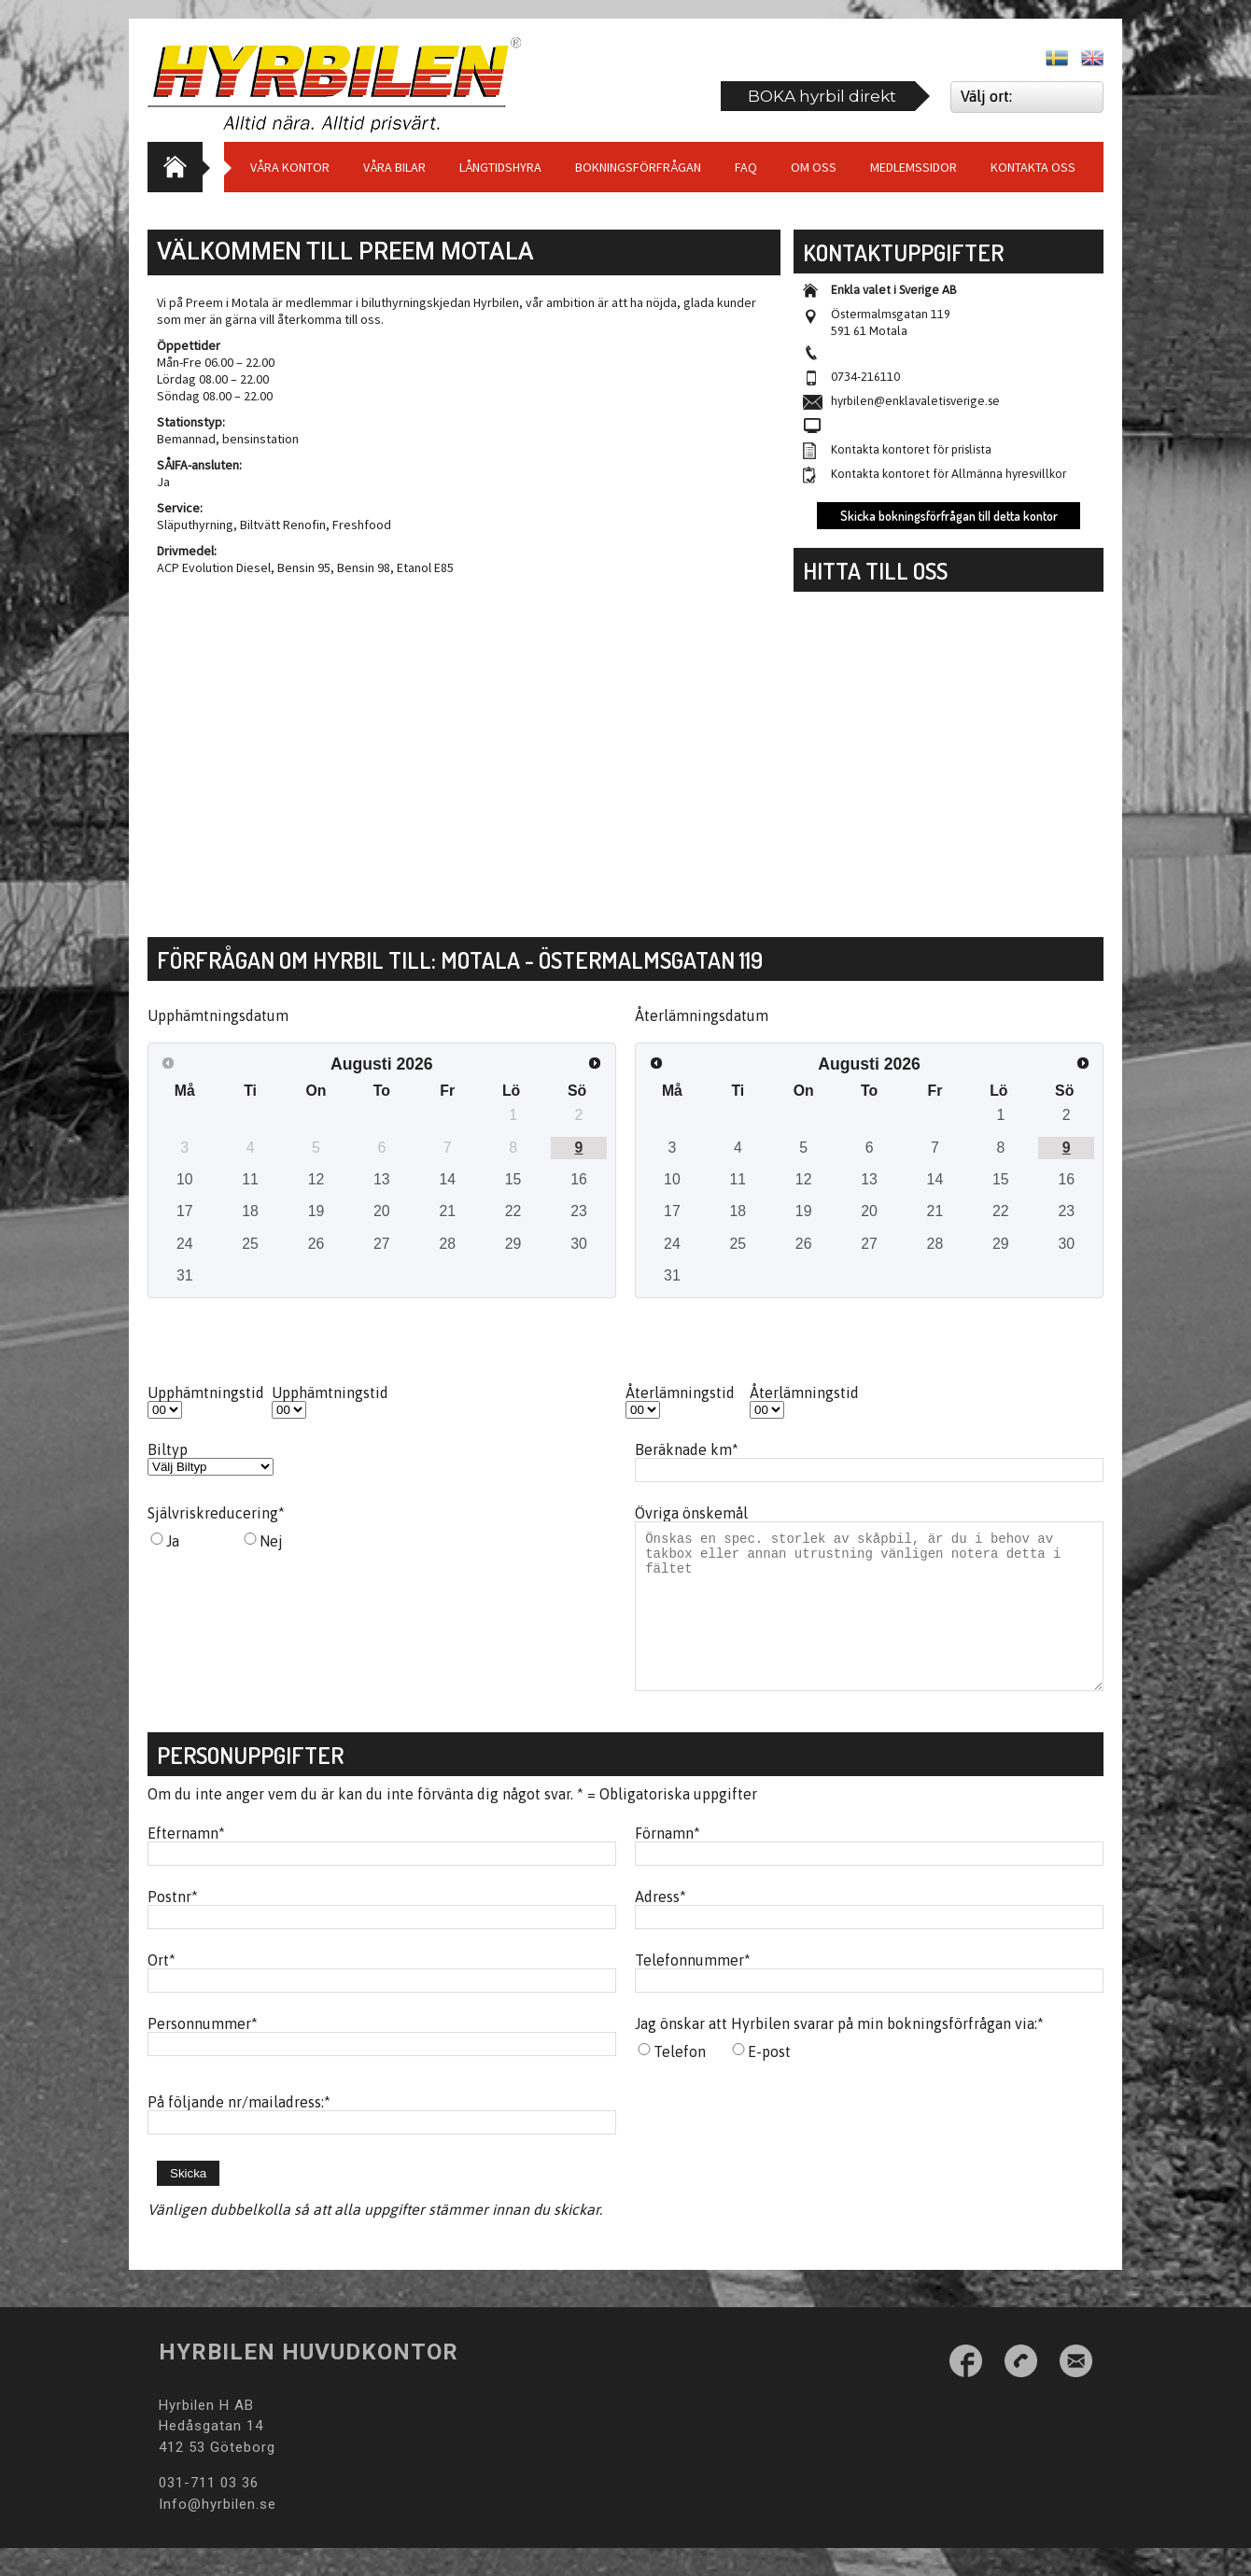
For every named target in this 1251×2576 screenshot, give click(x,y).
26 (316, 1244)
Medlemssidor (913, 167)
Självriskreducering (216, 1513)
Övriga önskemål (691, 1513)
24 (184, 1244)
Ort (162, 1988)
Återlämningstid (680, 1392)
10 (184, 1179)
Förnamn (667, 1861)
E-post (769, 2079)
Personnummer (203, 2051)
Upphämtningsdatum (218, 1015)
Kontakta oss (1033, 167)
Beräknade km (686, 1449)
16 (578, 1179)
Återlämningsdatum (701, 1015)
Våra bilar (394, 167)
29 (513, 1244)
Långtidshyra (500, 167)
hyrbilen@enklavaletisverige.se (915, 401)
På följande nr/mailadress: (239, 2129)
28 (447, 1244)
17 (184, 1211)
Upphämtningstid (206, 1392)
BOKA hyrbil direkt (822, 96)
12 (316, 1179)
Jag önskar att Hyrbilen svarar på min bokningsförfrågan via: (839, 2051)
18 (250, 1211)
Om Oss (813, 167)
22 (513, 1211)
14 (447, 1179)
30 (578, 1244)
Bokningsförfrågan (638, 167)
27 (381, 1244)
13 (381, 1179)
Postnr (173, 1924)
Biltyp (168, 1449)
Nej (271, 1541)
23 (578, 1211)
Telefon (680, 2079)
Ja (172, 1541)
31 (184, 1275)
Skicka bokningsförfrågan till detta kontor (949, 516)
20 (381, 1211)
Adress (660, 1924)
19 (316, 1211)
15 (513, 1179)
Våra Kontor (290, 167)
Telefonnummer (693, 1988)
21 (447, 1211)
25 (250, 1244)
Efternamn (186, 1861)
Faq (746, 167)
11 (250, 1179)
